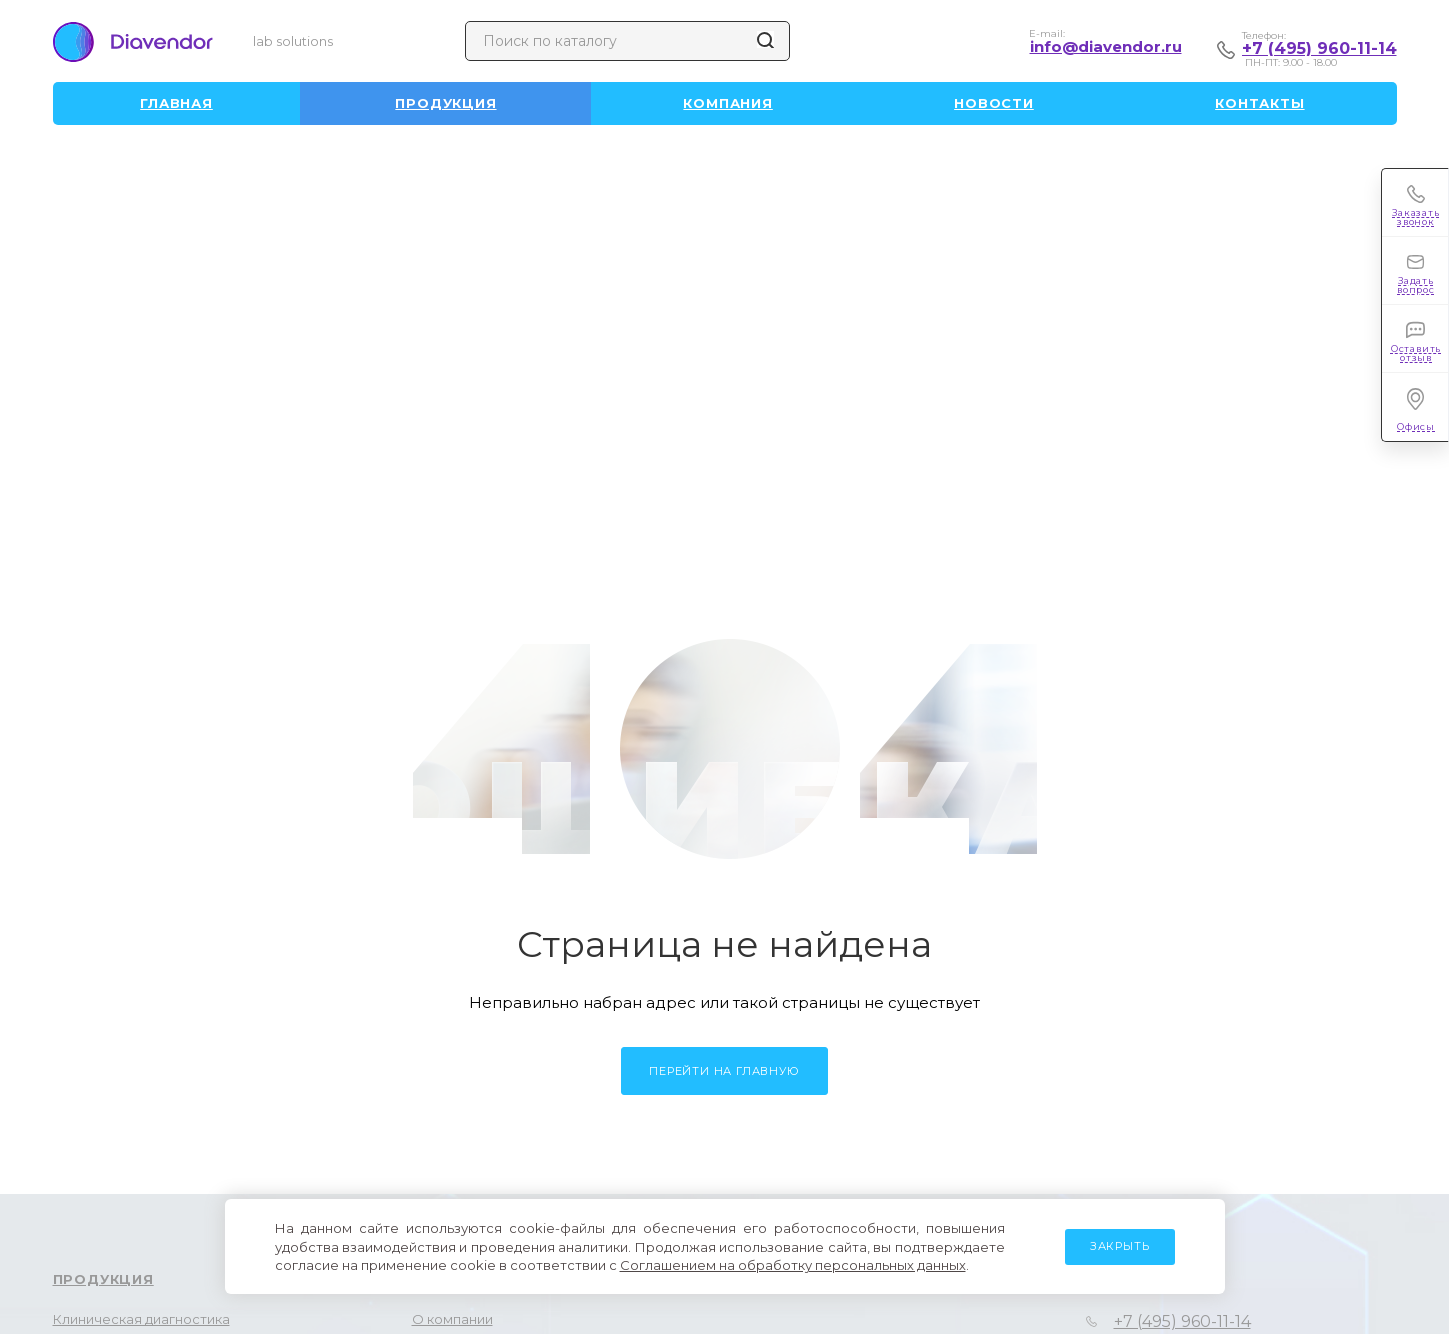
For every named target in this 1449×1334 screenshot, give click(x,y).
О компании (452, 1319)
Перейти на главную (724, 1071)
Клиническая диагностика (141, 1319)
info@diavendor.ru (1106, 46)
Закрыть (1120, 1246)
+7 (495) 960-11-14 (1319, 48)
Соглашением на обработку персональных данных (793, 1265)
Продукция (103, 1279)
